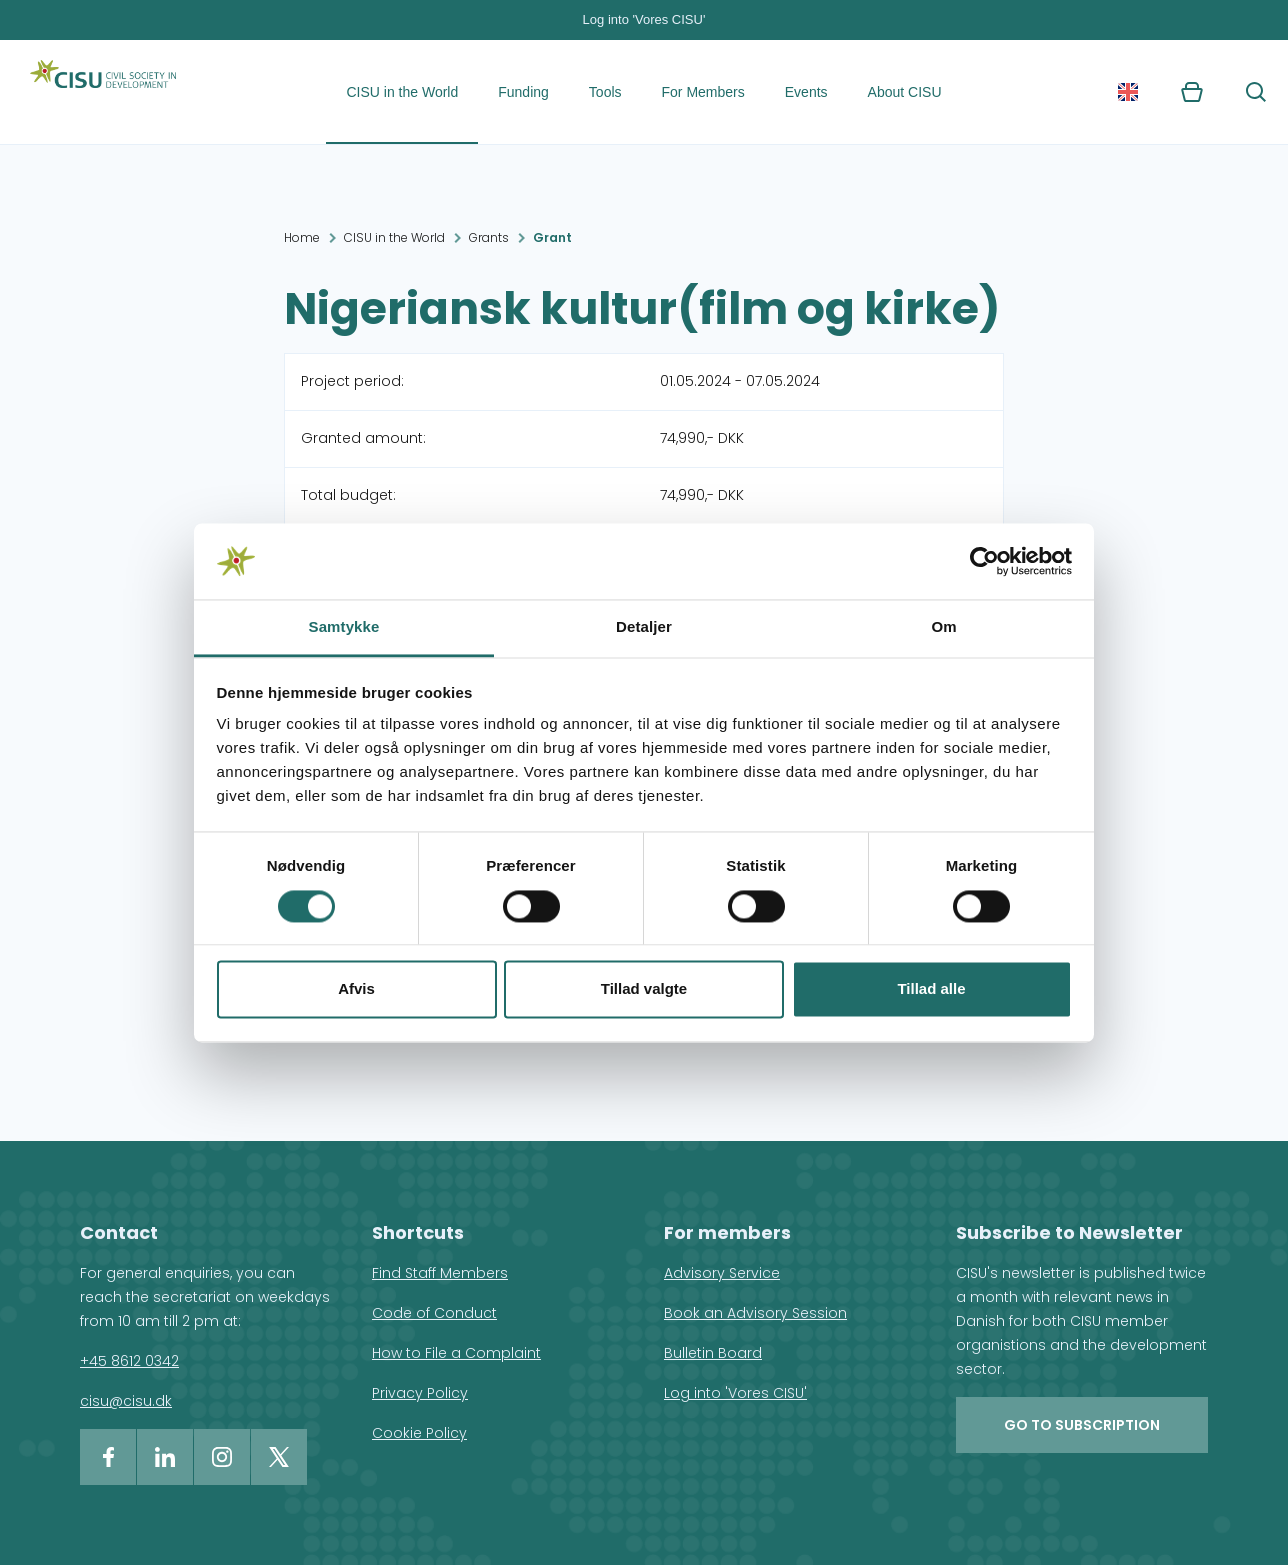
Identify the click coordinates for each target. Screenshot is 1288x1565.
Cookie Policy (419, 1433)
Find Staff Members (440, 1273)
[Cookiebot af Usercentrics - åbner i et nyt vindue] (984, 561)
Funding (523, 92)
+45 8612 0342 (129, 1361)
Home (302, 237)
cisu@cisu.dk (126, 1401)
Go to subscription (1082, 1425)
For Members (703, 92)
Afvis (356, 989)
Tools (605, 92)
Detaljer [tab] (644, 627)
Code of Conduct (434, 1313)
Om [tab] (943, 627)
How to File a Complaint (456, 1353)
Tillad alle (931, 989)
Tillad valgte (644, 989)
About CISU (905, 92)
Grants (489, 237)
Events (806, 92)
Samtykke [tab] (344, 627)
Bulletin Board (713, 1353)
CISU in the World (402, 92)
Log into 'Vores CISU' (644, 19)
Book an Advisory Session (755, 1313)
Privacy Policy (420, 1393)
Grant (552, 237)
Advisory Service (722, 1273)
